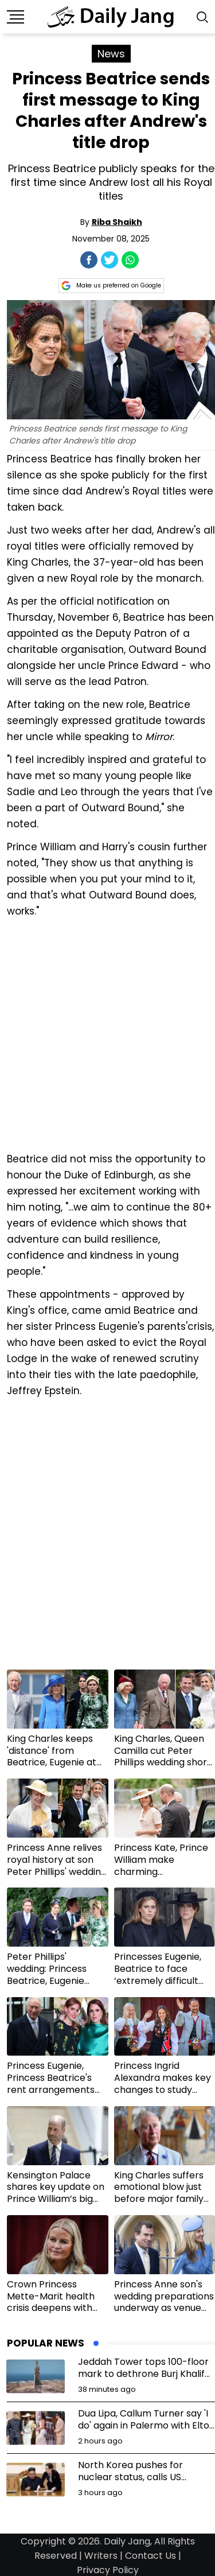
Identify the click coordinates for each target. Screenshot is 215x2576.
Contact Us (150, 2555)
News (111, 53)
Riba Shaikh (117, 222)
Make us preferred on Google (111, 285)
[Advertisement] (107, 1033)
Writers (101, 2555)
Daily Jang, (128, 2541)
